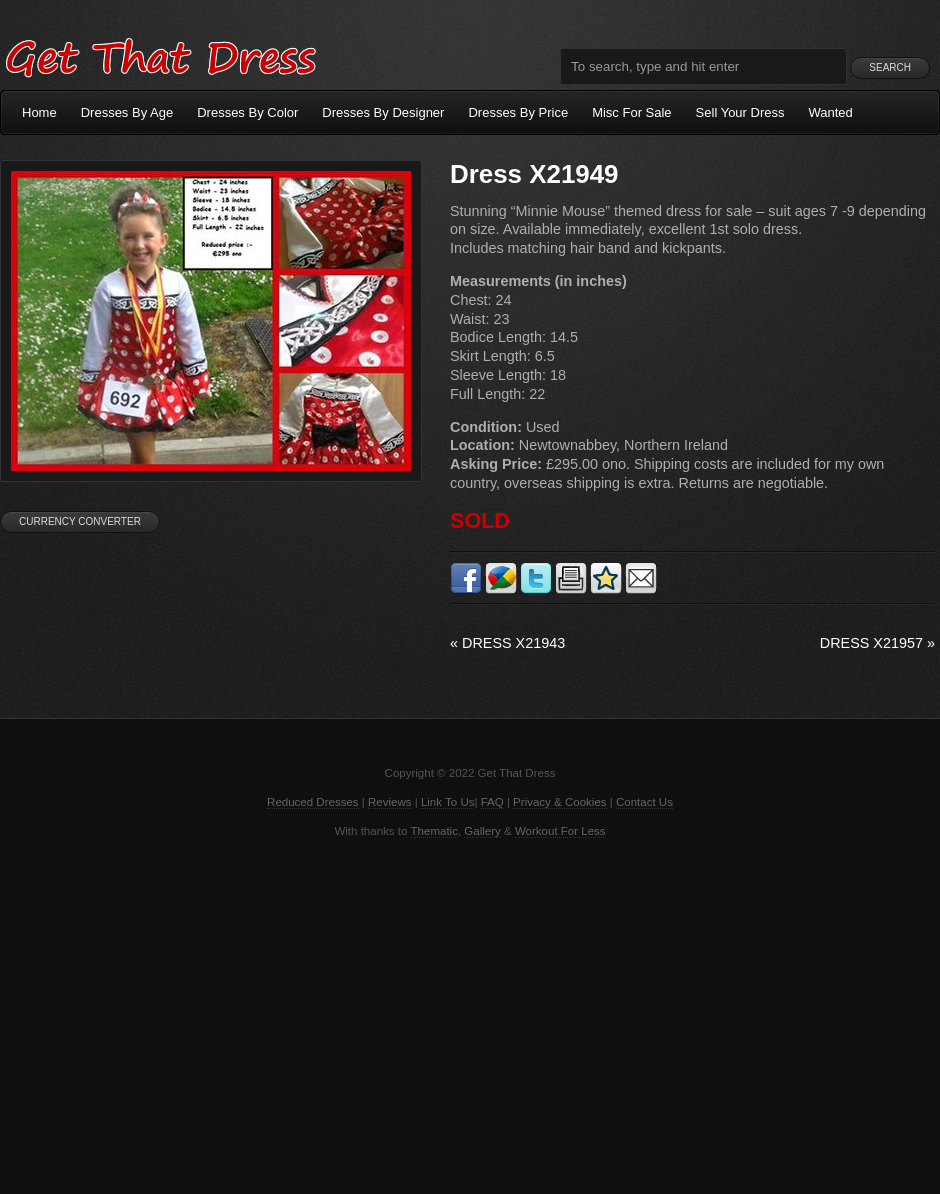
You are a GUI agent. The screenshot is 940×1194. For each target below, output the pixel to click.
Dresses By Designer (383, 112)
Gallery (482, 831)
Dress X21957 (877, 643)
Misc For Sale (631, 112)
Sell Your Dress (740, 112)
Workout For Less (560, 831)
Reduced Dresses (313, 802)
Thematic (434, 831)
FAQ (492, 802)
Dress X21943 (507, 643)
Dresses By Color (247, 112)
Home (39, 112)
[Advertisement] (470, 1014)
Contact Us (644, 802)
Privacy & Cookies (559, 802)
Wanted (831, 112)
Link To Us (448, 802)
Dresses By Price (518, 112)
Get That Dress (160, 55)
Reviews (390, 802)
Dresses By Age (127, 112)
